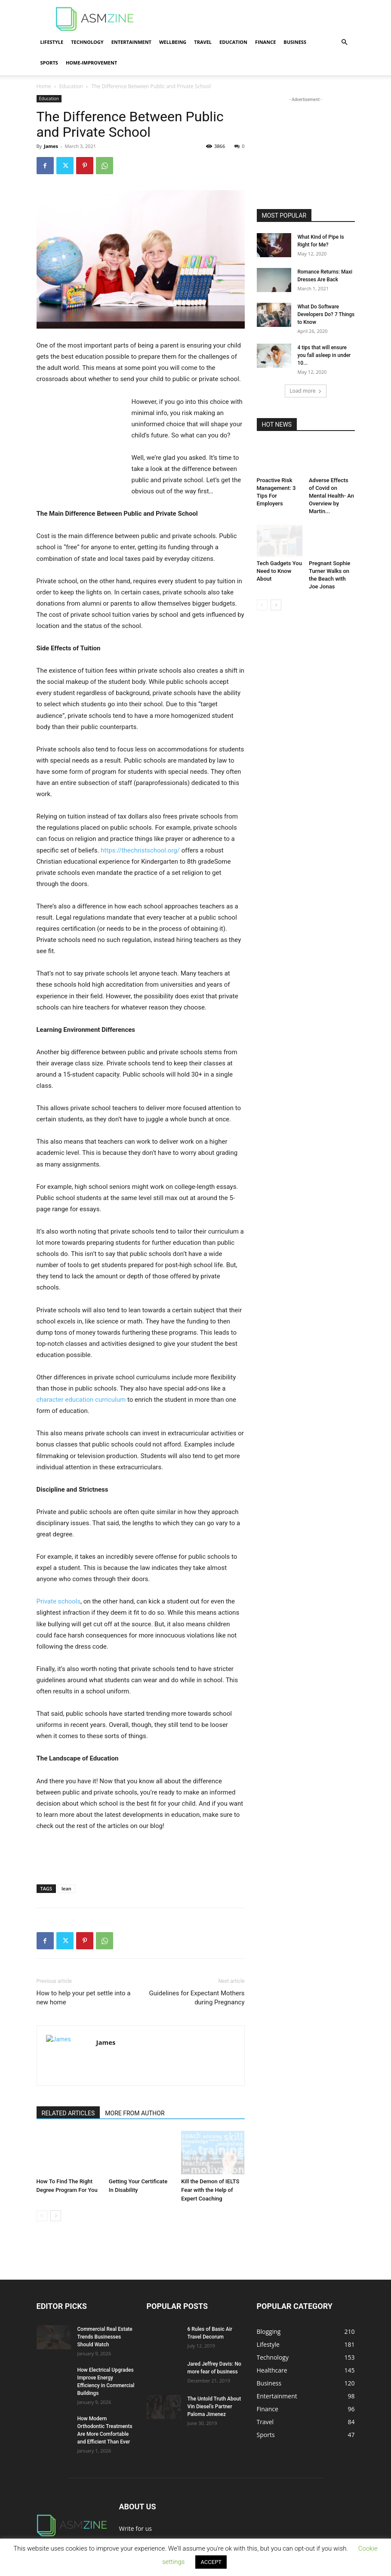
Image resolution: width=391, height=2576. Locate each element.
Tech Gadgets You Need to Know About (279, 571)
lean (66, 1888)
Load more (305, 390)
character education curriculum (82, 1399)
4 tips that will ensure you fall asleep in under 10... (324, 355)
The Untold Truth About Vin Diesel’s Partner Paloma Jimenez (214, 2406)
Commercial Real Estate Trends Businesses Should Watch (104, 2337)
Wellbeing (172, 42)
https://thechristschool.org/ (140, 850)
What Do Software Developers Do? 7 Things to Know (326, 314)
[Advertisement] (253, 19)
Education (233, 42)
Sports (49, 62)
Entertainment (131, 42)
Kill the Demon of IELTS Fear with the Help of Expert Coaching (210, 2190)
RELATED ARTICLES (68, 2113)
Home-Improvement (91, 62)
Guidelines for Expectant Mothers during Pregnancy (197, 1997)
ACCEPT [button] (211, 2562)
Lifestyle (52, 42)
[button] (344, 42)
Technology (87, 42)
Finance (265, 42)
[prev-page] (42, 2215)
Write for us (135, 2528)
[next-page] (55, 2215)
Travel (203, 42)
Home (44, 86)
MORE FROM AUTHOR (134, 2113)
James (51, 146)
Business (294, 42)
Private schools (58, 1601)
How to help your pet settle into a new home (84, 1997)
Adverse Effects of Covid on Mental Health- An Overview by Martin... (331, 495)
